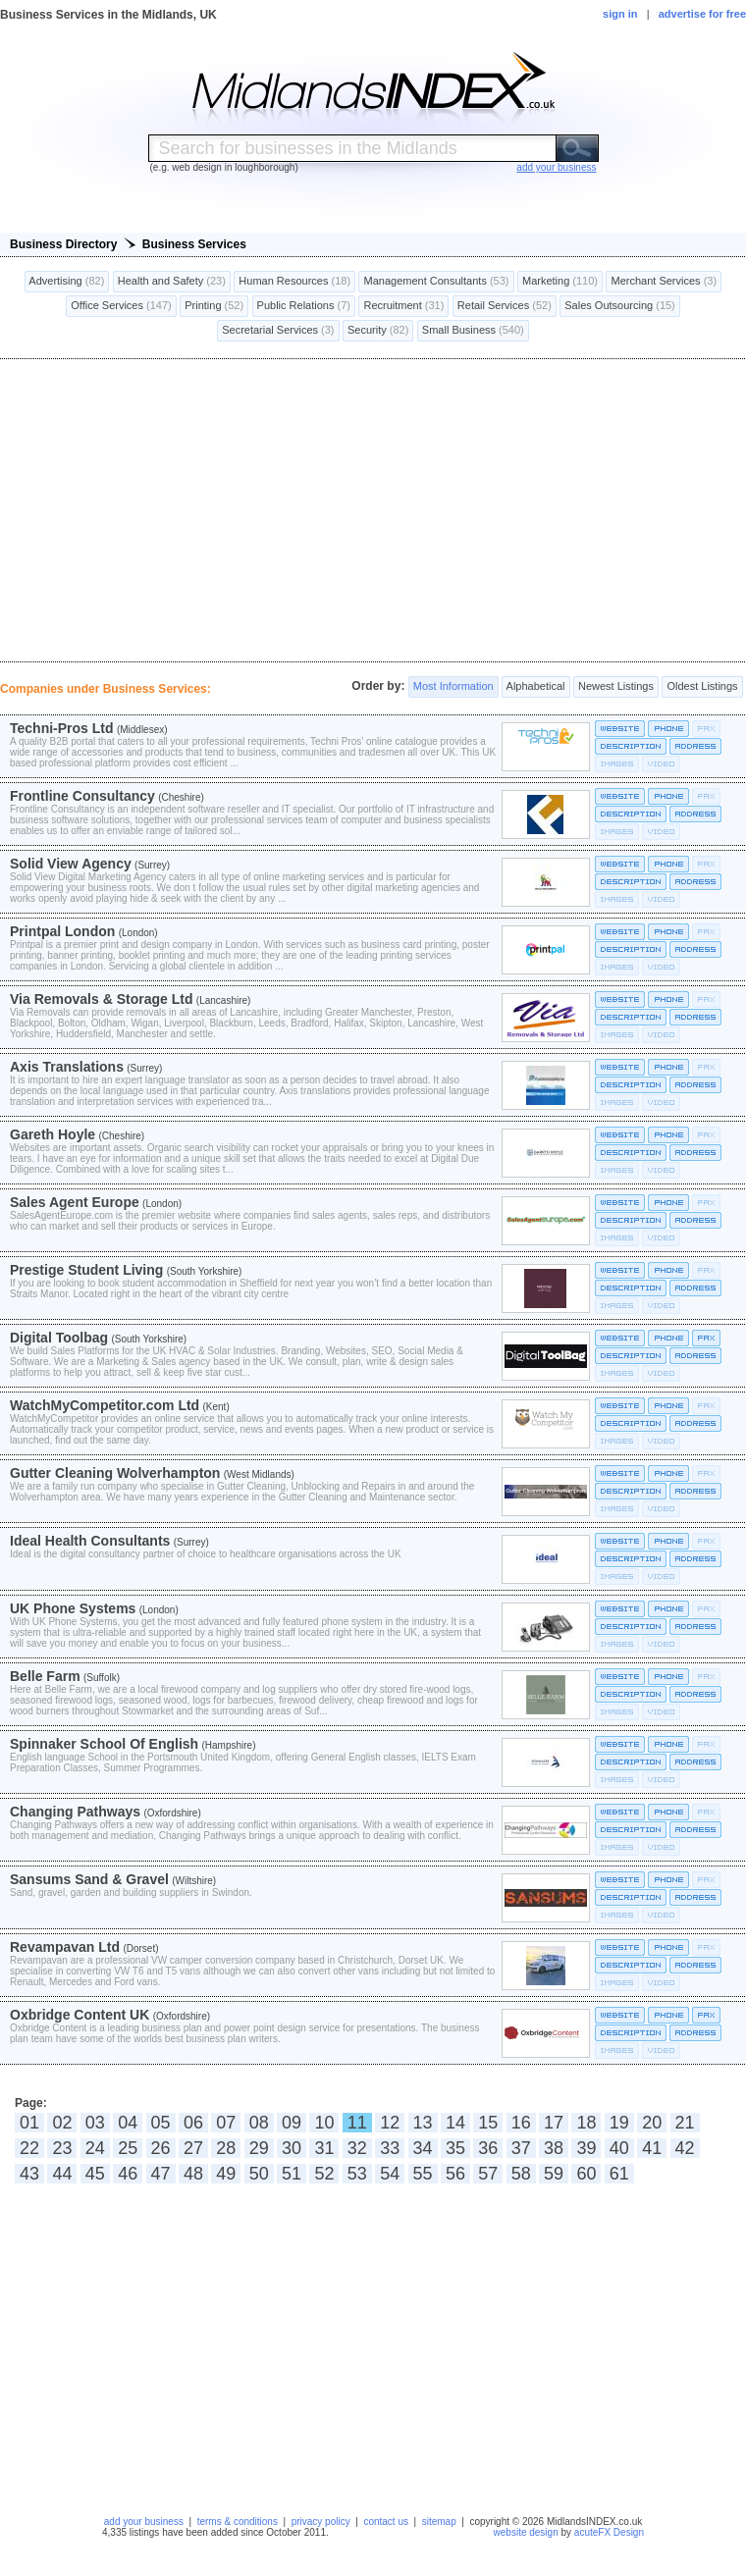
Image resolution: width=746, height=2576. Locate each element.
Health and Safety (172, 281)
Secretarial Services (278, 331)
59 (553, 2173)
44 (62, 2173)
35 (455, 2148)
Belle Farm (45, 1676)
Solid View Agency (71, 863)
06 (193, 2122)
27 (193, 2148)
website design (526, 2532)
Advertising (67, 281)
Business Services (194, 244)
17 (553, 2122)
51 (291, 2173)
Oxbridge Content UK (79, 2015)
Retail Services (505, 306)
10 (324, 2122)
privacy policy (321, 2521)
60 (586, 2173)
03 (95, 2122)
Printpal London (62, 931)
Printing (214, 306)
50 (259, 2173)
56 (455, 2173)
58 (521, 2173)
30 (291, 2148)
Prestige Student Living (86, 1270)
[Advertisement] (373, 510)
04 (127, 2122)
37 (521, 2148)
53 (357, 2173)
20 (651, 2122)
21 (685, 2122)
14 (455, 2122)
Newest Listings (616, 687)
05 (161, 2122)
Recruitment (403, 306)
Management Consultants (435, 281)
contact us (385, 2521)
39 (586, 2148)
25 (127, 2148)
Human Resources (294, 281)
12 (389, 2122)
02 (62, 2122)
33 (389, 2148)
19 (619, 2122)
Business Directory (63, 244)
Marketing (560, 281)
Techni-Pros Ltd (62, 728)
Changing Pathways (75, 1811)
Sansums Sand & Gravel (89, 1879)
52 (324, 2173)
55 (423, 2173)
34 (423, 2148)
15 (488, 2122)
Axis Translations (67, 1067)
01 (29, 2122)
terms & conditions (237, 2521)
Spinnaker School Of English (104, 1744)
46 (127, 2173)
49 (225, 2173)
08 (259, 2122)
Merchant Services (663, 281)
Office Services (121, 306)
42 (685, 2148)
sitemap (439, 2521)
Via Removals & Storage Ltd (101, 999)
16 (521, 2122)
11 (357, 2122)
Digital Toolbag (59, 1337)
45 (95, 2173)
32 (357, 2148)
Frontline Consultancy (82, 796)
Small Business (473, 331)
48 (193, 2173)
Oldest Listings (702, 687)
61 (619, 2173)
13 (423, 2122)
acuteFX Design (609, 2532)
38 (553, 2148)
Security (378, 331)
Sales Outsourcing (620, 306)
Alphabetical (535, 687)
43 (29, 2173)
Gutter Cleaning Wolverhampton (115, 1473)
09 (291, 2122)
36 (488, 2148)
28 (225, 2148)
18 (586, 2122)
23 (62, 2148)
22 (29, 2148)
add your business (144, 2521)
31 (324, 2148)
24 (95, 2148)
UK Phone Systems (72, 1608)
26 (161, 2148)
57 (488, 2173)
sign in (620, 14)
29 (259, 2148)
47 (161, 2173)
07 (225, 2122)
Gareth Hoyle (52, 1134)
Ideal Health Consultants (90, 1541)
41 (651, 2148)
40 (619, 2148)
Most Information (453, 687)
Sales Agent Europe (74, 1202)
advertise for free (702, 14)
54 (389, 2173)
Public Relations (304, 306)
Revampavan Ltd (65, 1947)
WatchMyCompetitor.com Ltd (104, 1405)
